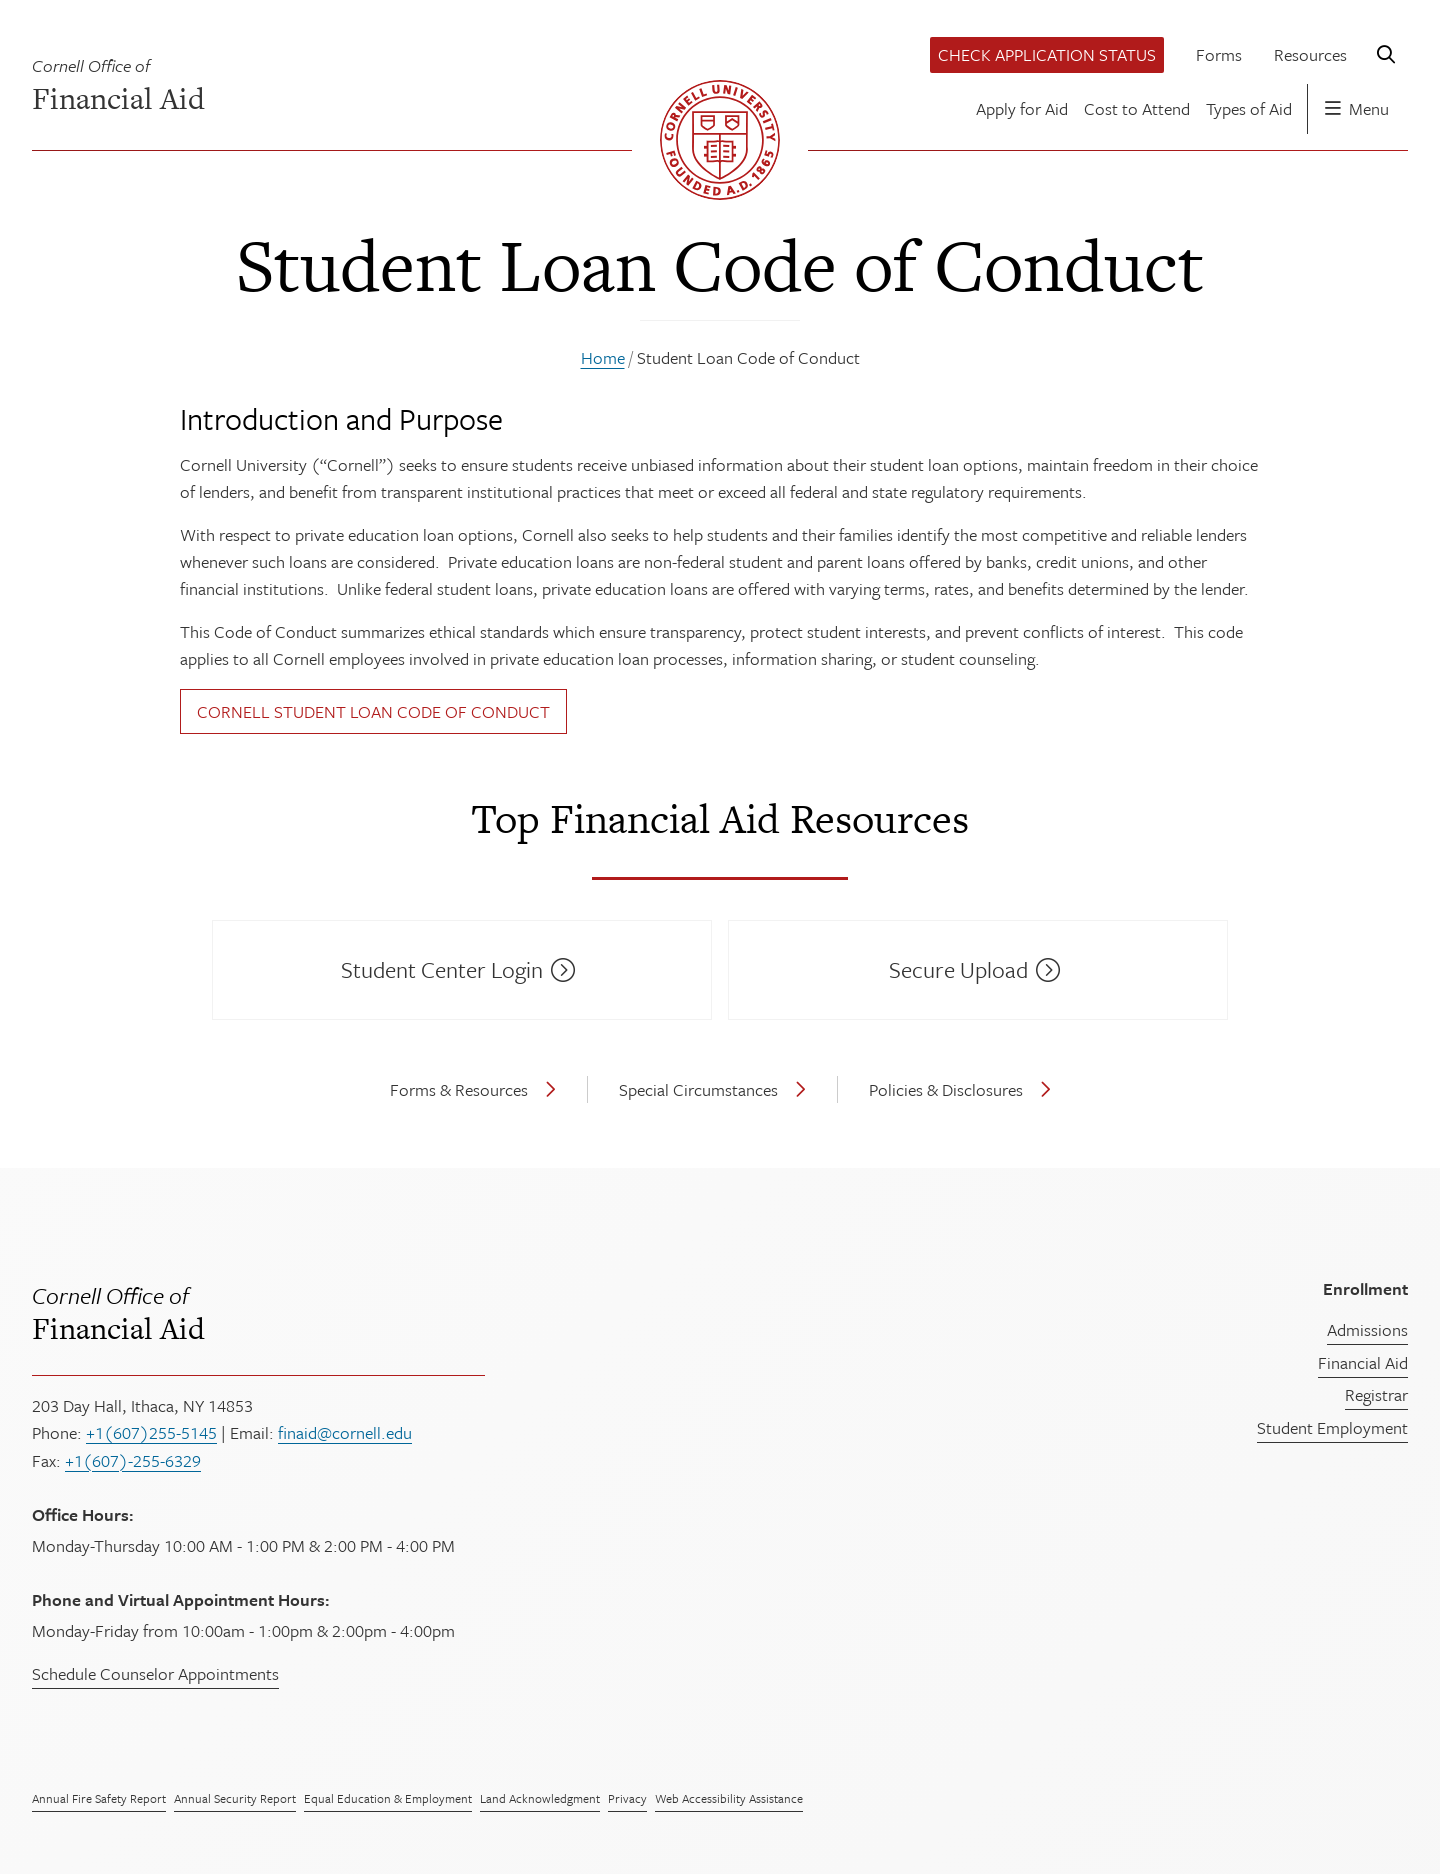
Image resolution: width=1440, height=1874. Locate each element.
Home (603, 357)
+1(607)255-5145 (151, 1432)
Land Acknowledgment (540, 1798)
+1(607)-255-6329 (133, 1460)
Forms (1219, 54)
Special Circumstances (698, 1089)
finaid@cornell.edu (345, 1432)
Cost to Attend (1137, 108)
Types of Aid (1249, 108)
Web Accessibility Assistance (729, 1798)
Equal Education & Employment (388, 1798)
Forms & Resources (459, 1089)
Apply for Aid (1022, 108)
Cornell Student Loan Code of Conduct (373, 711)
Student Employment (1332, 1427)
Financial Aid (485, 1312)
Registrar (1376, 1394)
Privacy (627, 1798)
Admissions (1367, 1329)
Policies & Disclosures (946, 1089)
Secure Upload (958, 969)
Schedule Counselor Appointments (155, 1673)
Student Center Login (442, 969)
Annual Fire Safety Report (99, 1798)
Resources (1310, 54)
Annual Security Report (235, 1798)
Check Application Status (1047, 54)
